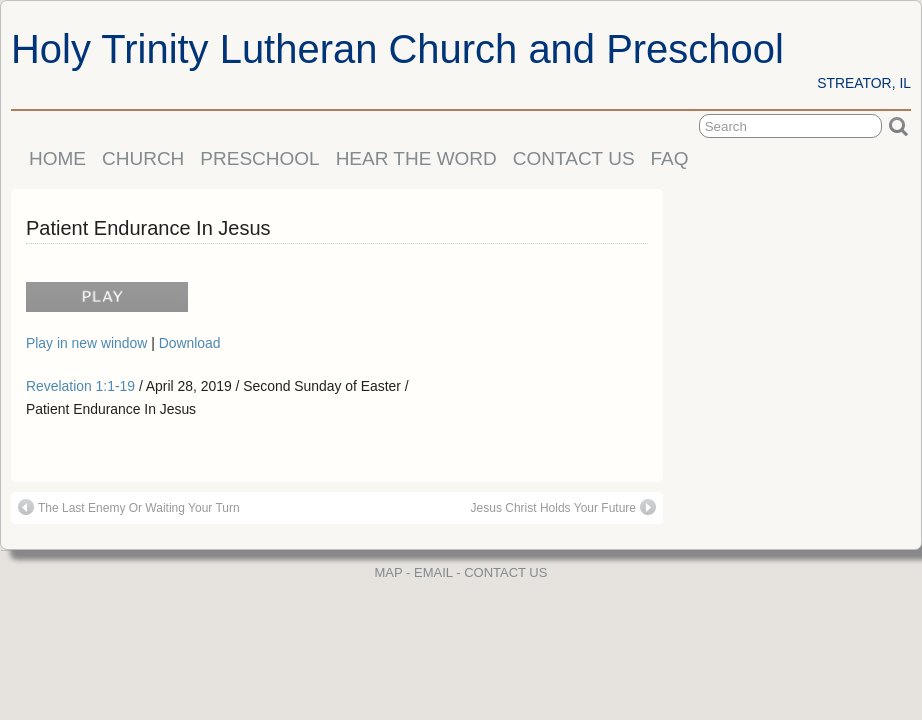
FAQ (670, 158)
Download (190, 343)
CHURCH (143, 158)
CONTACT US (574, 158)
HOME (57, 158)
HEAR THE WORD (416, 158)
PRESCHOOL (259, 158)
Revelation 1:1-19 (80, 386)
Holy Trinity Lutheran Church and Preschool (397, 49)
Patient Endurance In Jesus (148, 228)
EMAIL (433, 572)
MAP (389, 572)
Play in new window (88, 343)
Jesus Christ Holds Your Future (563, 507)
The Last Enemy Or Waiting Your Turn (129, 507)
